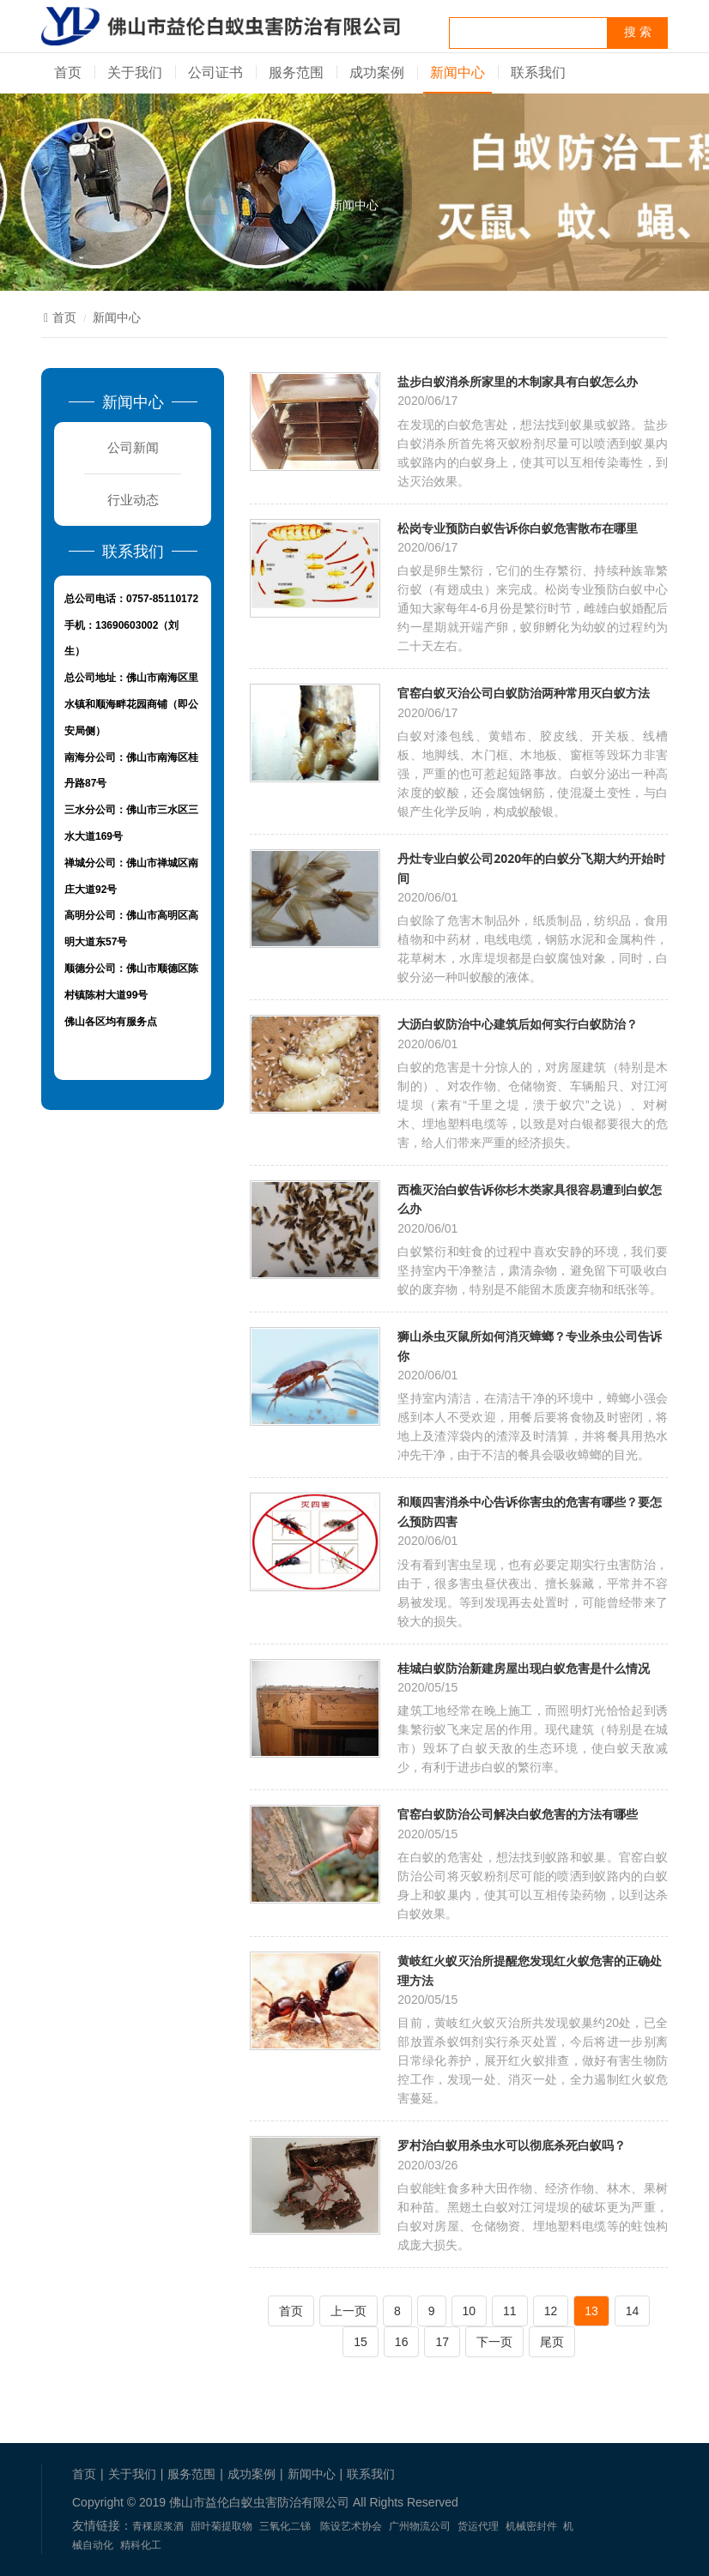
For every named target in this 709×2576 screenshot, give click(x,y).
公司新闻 (133, 447)
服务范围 (296, 72)
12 (551, 2311)
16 (402, 2342)
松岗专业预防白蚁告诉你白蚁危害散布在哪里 (517, 528)
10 (469, 2311)
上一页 (348, 2311)
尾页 (552, 2342)
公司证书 (215, 72)
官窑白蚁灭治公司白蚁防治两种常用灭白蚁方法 (523, 693)
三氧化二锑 (285, 2526)
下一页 (494, 2342)
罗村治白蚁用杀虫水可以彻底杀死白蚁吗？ (511, 2145)
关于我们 (134, 72)
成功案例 (376, 72)
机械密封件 (531, 2526)
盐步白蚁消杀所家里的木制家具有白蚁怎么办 (517, 381)
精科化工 (140, 2545)
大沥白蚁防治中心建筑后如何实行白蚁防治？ (517, 1024)
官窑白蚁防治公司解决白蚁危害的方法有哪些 (517, 1814)
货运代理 (478, 2526)
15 (360, 2342)
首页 (68, 72)
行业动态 (133, 499)
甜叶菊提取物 (221, 2526)
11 (510, 2311)
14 (632, 2311)
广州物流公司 (420, 2526)
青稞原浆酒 (158, 2526)
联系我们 (538, 72)
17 (442, 2342)
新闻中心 (457, 72)
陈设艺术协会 (351, 2526)
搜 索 (637, 32)
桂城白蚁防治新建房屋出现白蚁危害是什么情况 (523, 1668)
